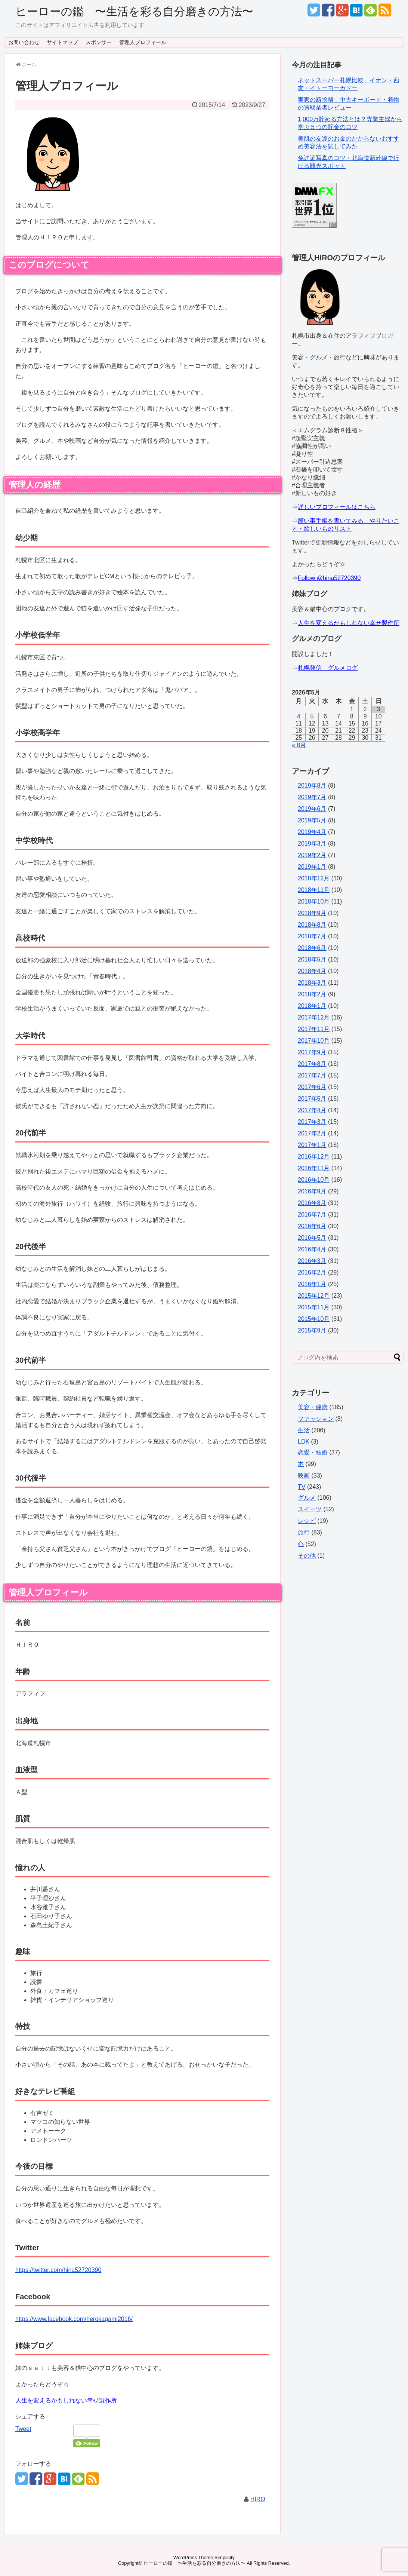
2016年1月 (312, 1284)
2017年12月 (314, 1017)
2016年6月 (312, 1226)
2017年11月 (314, 1029)
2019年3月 (312, 843)
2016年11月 (314, 1168)
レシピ (307, 1521)
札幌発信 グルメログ (328, 668)
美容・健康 (313, 1407)
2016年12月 (314, 1156)
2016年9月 (312, 1191)
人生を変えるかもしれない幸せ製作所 (66, 2400)
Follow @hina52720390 (329, 578)
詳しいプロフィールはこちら (336, 507)
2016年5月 (312, 1238)
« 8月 (299, 745)
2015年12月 (314, 1295)
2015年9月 (312, 1330)
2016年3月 (312, 1261)
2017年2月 (312, 1133)
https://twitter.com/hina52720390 (58, 2270)
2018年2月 (312, 994)
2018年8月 (312, 924)
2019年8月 (312, 785)
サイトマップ (62, 42)
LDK (303, 1441)
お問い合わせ (24, 42)
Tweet (23, 2429)
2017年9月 (312, 1052)
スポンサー (99, 42)
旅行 (304, 1532)
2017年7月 (312, 1075)
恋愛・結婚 (313, 1452)
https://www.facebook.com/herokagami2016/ (74, 2319)
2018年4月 (312, 971)
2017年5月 (312, 1098)
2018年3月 (312, 982)
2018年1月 (312, 1006)
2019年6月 (312, 809)
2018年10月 (314, 901)
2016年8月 (312, 1203)
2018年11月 (314, 890)
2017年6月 (312, 1087)
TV (301, 1487)
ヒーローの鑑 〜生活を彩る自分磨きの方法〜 (134, 11)
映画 (304, 1475)
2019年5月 (312, 820)
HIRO (257, 2499)
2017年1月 (312, 1145)
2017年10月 (314, 1040)
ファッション (316, 1419)
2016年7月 (312, 1214)
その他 (307, 1555)
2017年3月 (312, 1122)
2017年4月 (312, 1110)
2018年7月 (312, 936)
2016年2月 (312, 1272)
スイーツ (310, 1509)
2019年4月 (312, 832)
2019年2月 (312, 855)
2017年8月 (312, 1064)
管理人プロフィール (142, 42)
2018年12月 (314, 878)
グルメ (307, 1497)
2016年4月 (312, 1249)
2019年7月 (312, 797)
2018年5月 (312, 959)
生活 (304, 1430)
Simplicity (224, 2557)
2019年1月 (312, 867)
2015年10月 (314, 1319)
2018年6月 (312, 948)
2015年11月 (314, 1307)
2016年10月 (314, 1180)
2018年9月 (312, 913)
